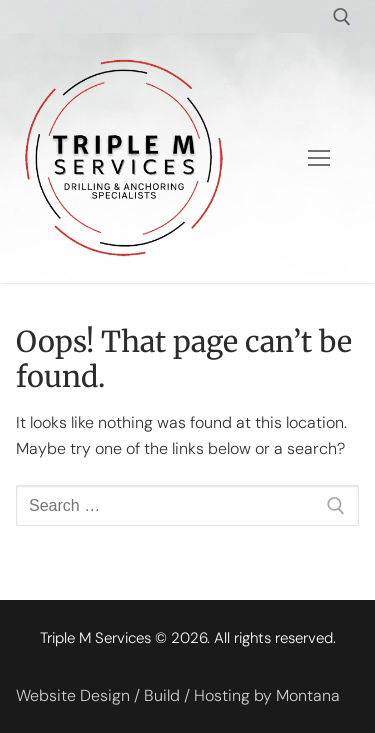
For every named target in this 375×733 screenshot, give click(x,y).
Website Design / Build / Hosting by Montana (178, 695)
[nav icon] (319, 158)
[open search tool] (342, 17)
